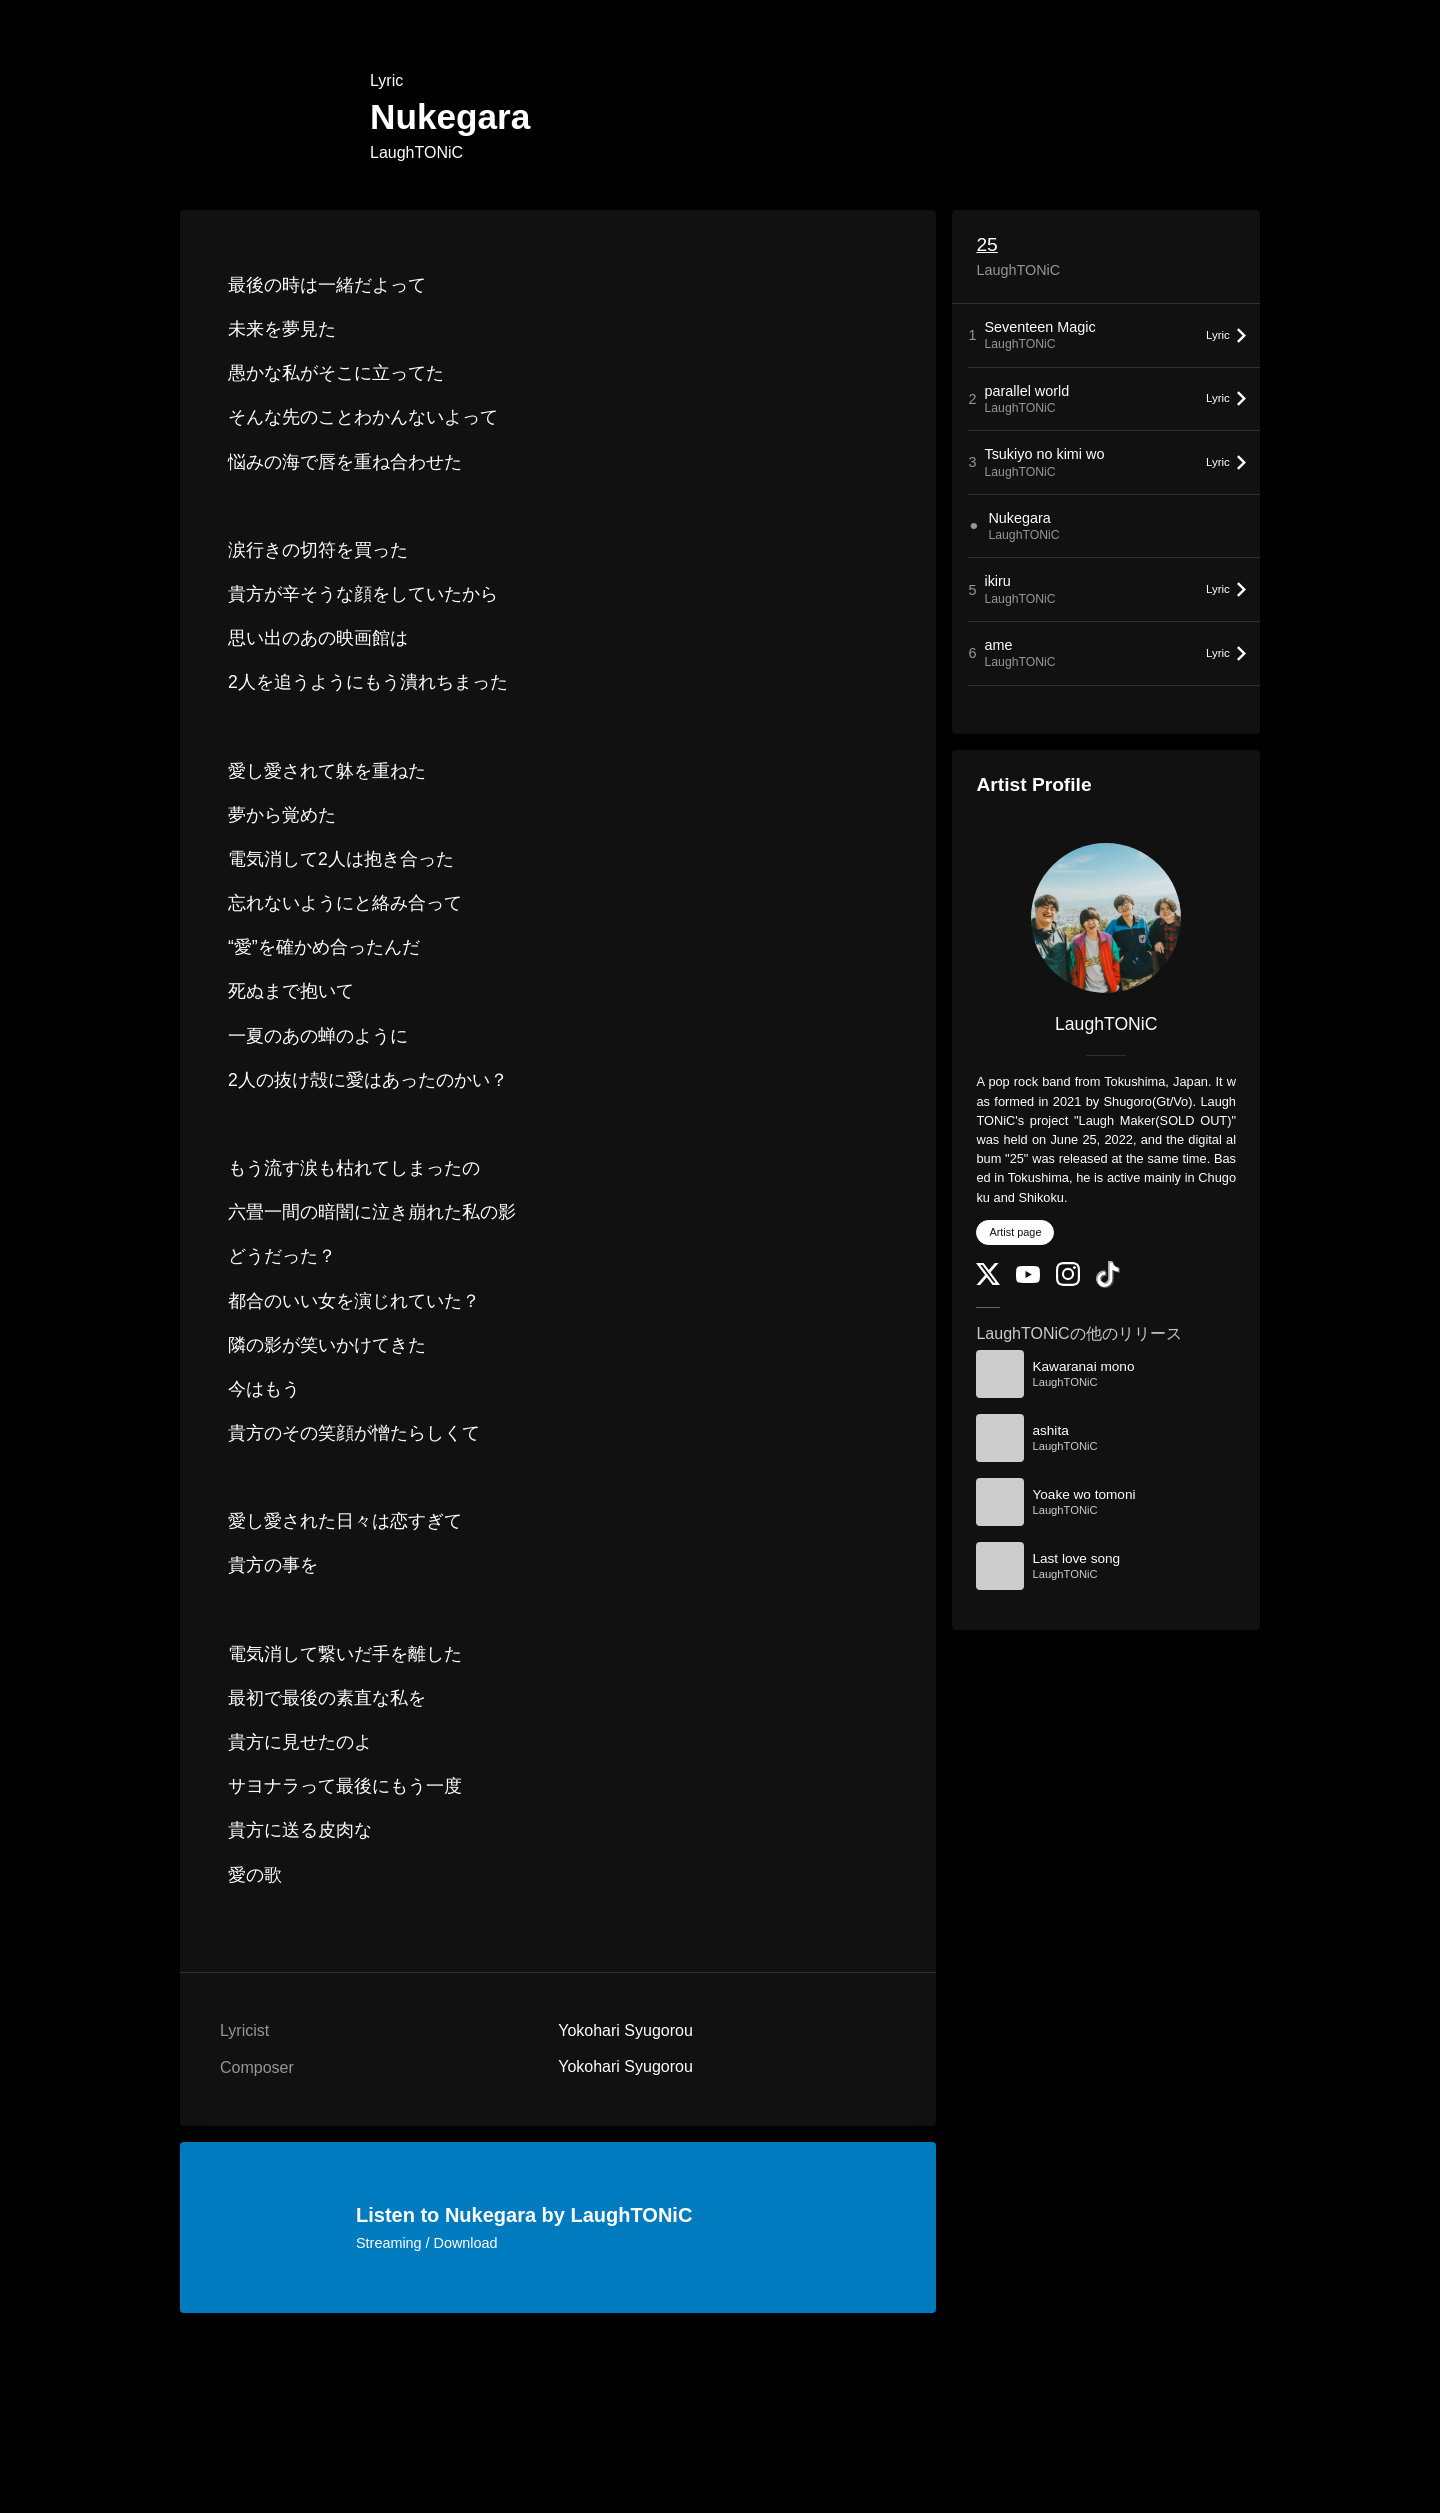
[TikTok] (1108, 1283)
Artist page (1015, 1232)
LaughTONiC (416, 152)
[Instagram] (1068, 1281)
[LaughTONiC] (1106, 918)
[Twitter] (988, 1280)
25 (986, 244)
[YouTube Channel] (1028, 1278)
